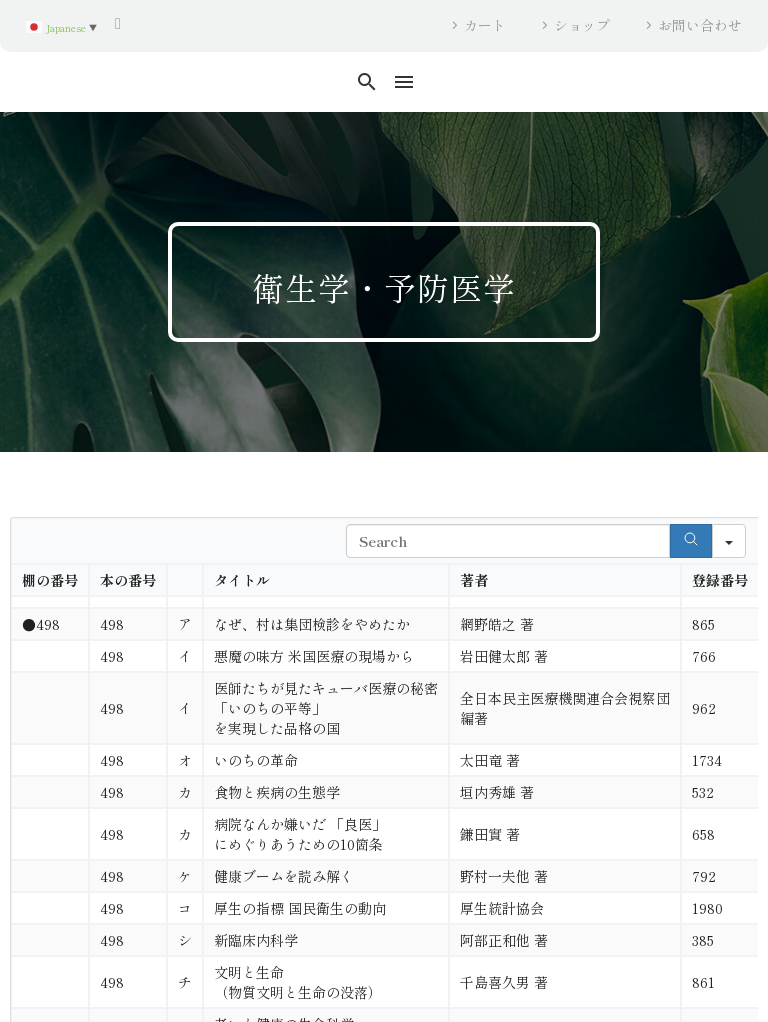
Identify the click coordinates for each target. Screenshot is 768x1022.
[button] (367, 82)
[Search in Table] (508, 541)
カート (485, 25)
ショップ (582, 25)
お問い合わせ (700, 25)
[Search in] (729, 541)
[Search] (691, 541)
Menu (404, 82)
